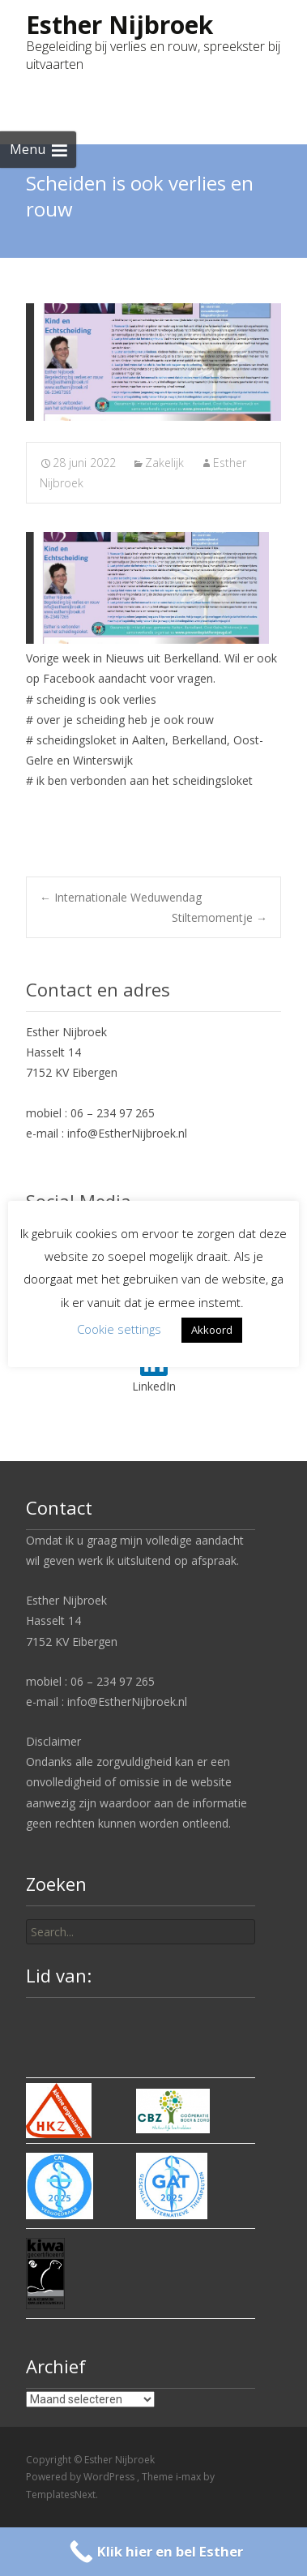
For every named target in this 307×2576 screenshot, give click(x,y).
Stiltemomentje (219, 917)
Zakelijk (164, 462)
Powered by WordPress (81, 2477)
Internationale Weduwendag (121, 897)
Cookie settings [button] (119, 1329)
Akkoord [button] (211, 1329)
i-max (189, 2477)
